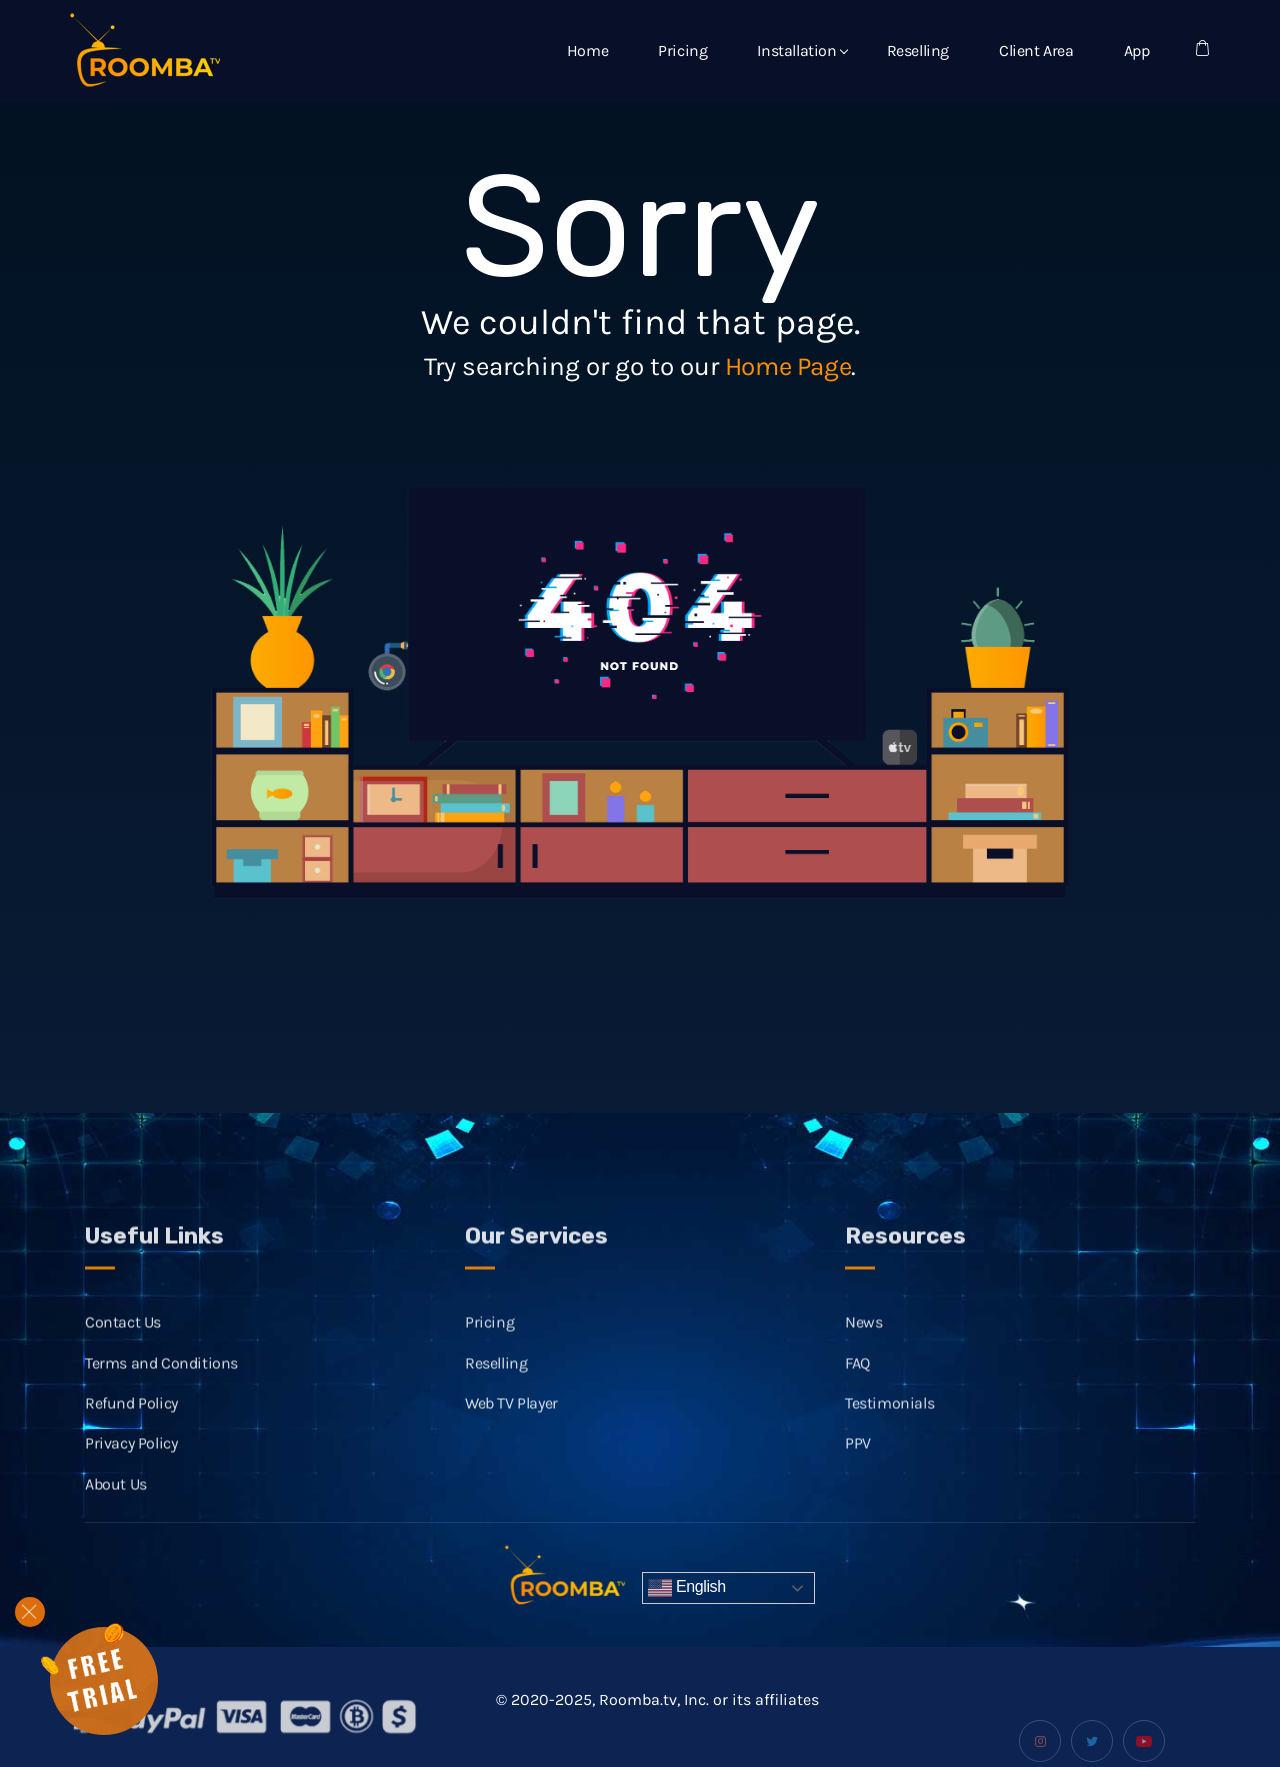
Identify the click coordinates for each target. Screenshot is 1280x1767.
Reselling (918, 50)
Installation (796, 50)
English (687, 1588)
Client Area (1036, 50)
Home (587, 50)
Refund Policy (131, 1420)
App (1137, 50)
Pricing (682, 50)
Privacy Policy (131, 1460)
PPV (858, 1460)
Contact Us (123, 1339)
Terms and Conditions (161, 1380)
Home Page (788, 366)
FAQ (857, 1380)
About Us (116, 1501)
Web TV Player (511, 1420)
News (863, 1339)
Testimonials (889, 1420)
